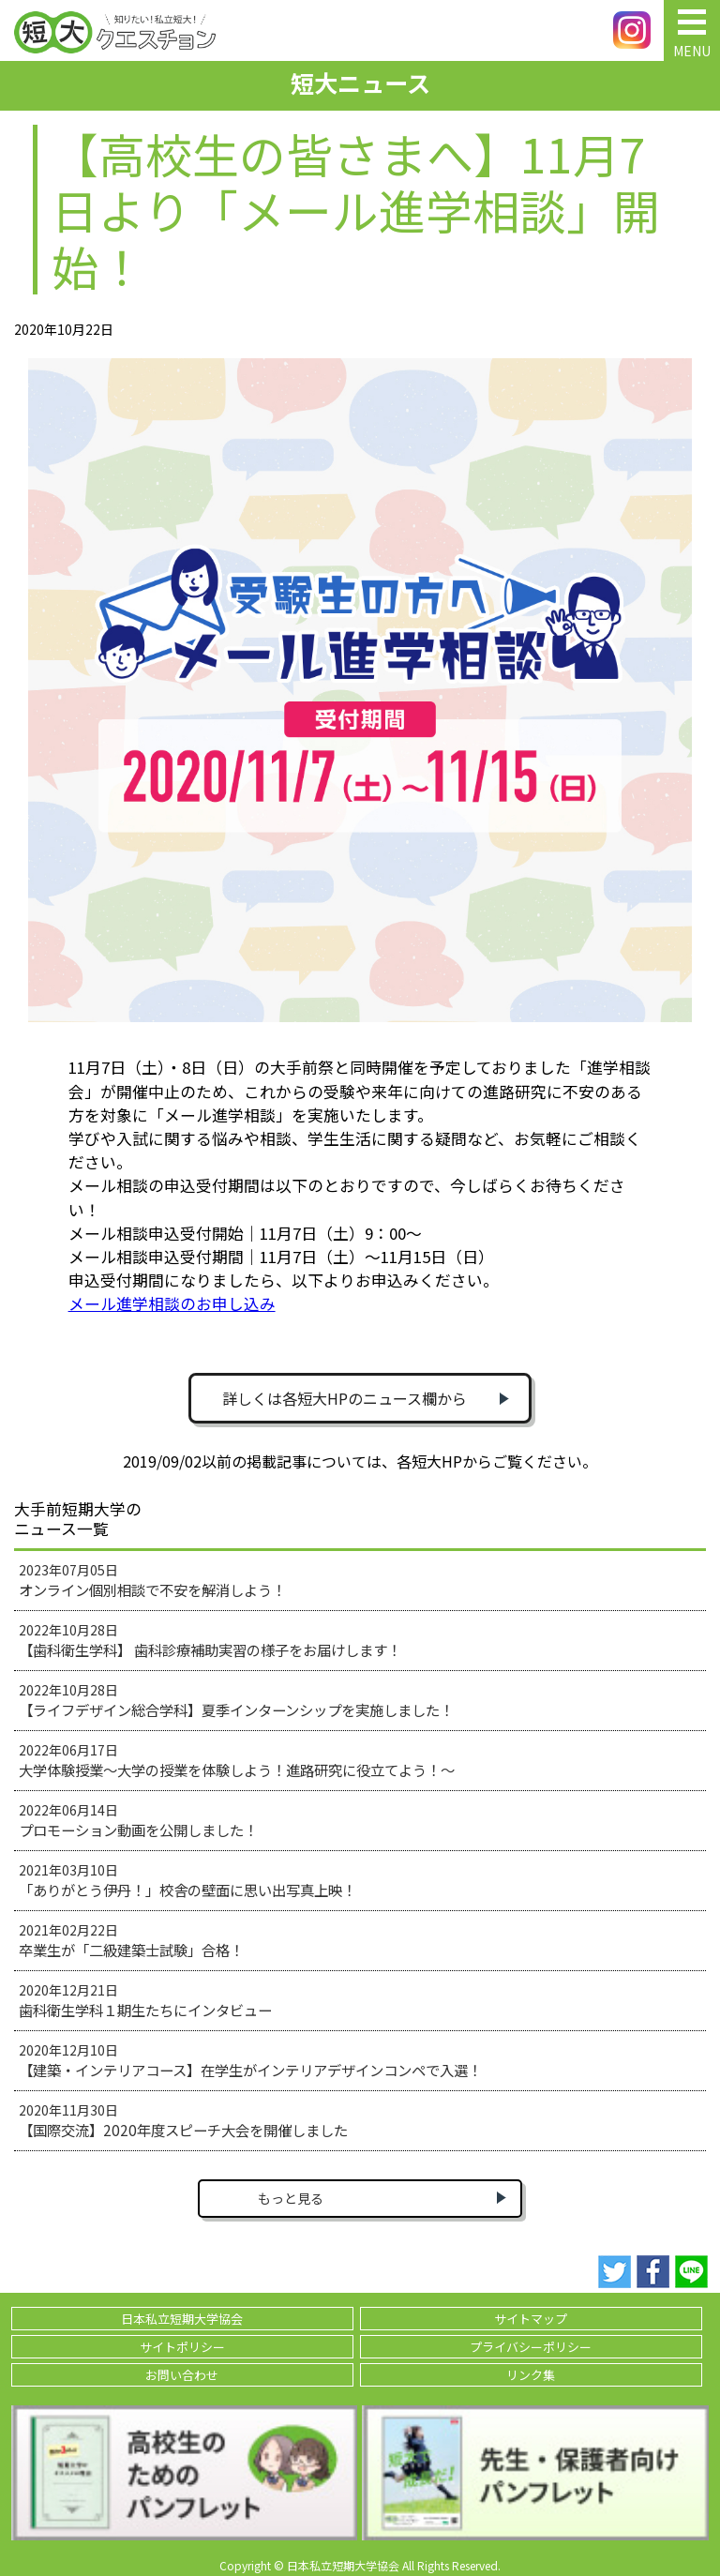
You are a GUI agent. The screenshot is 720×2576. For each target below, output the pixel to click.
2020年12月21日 (145, 2000)
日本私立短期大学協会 (182, 2318)
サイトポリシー (182, 2347)
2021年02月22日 (131, 1940)
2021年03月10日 (187, 1880)
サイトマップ (530, 2318)
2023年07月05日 (152, 1580)
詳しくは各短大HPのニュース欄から (344, 1398)
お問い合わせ (181, 2375)
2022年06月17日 (237, 1760)
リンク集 (530, 2375)
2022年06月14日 (138, 1820)
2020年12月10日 (250, 2060)
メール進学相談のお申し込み (172, 1303)
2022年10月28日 (210, 1640)
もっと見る (290, 2198)
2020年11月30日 (183, 2120)
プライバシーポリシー (531, 2347)
